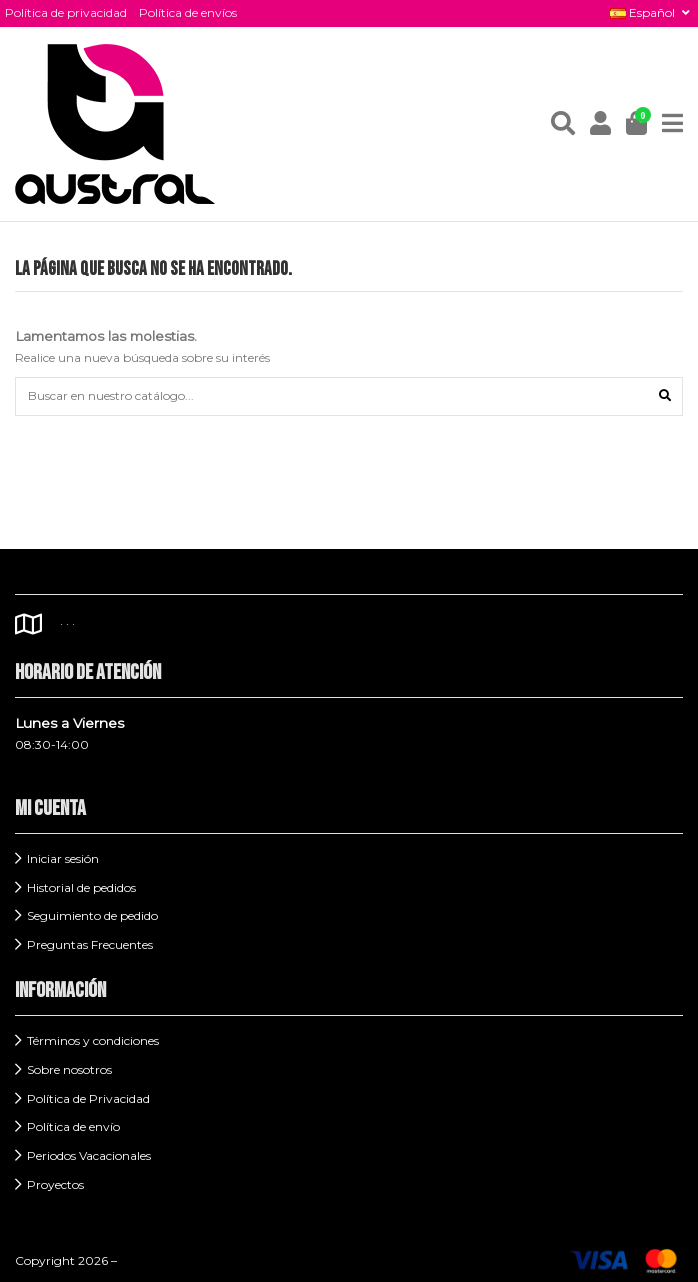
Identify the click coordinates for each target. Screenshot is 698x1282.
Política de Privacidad (88, 1098)
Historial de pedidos (81, 887)
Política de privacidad (66, 12)
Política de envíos (188, 12)
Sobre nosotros (69, 1069)
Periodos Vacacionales (89, 1155)
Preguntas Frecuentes (90, 944)
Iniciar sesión (63, 858)
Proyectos (55, 1184)
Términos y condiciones (93, 1040)
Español (651, 12)
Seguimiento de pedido (92, 915)
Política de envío (73, 1126)
